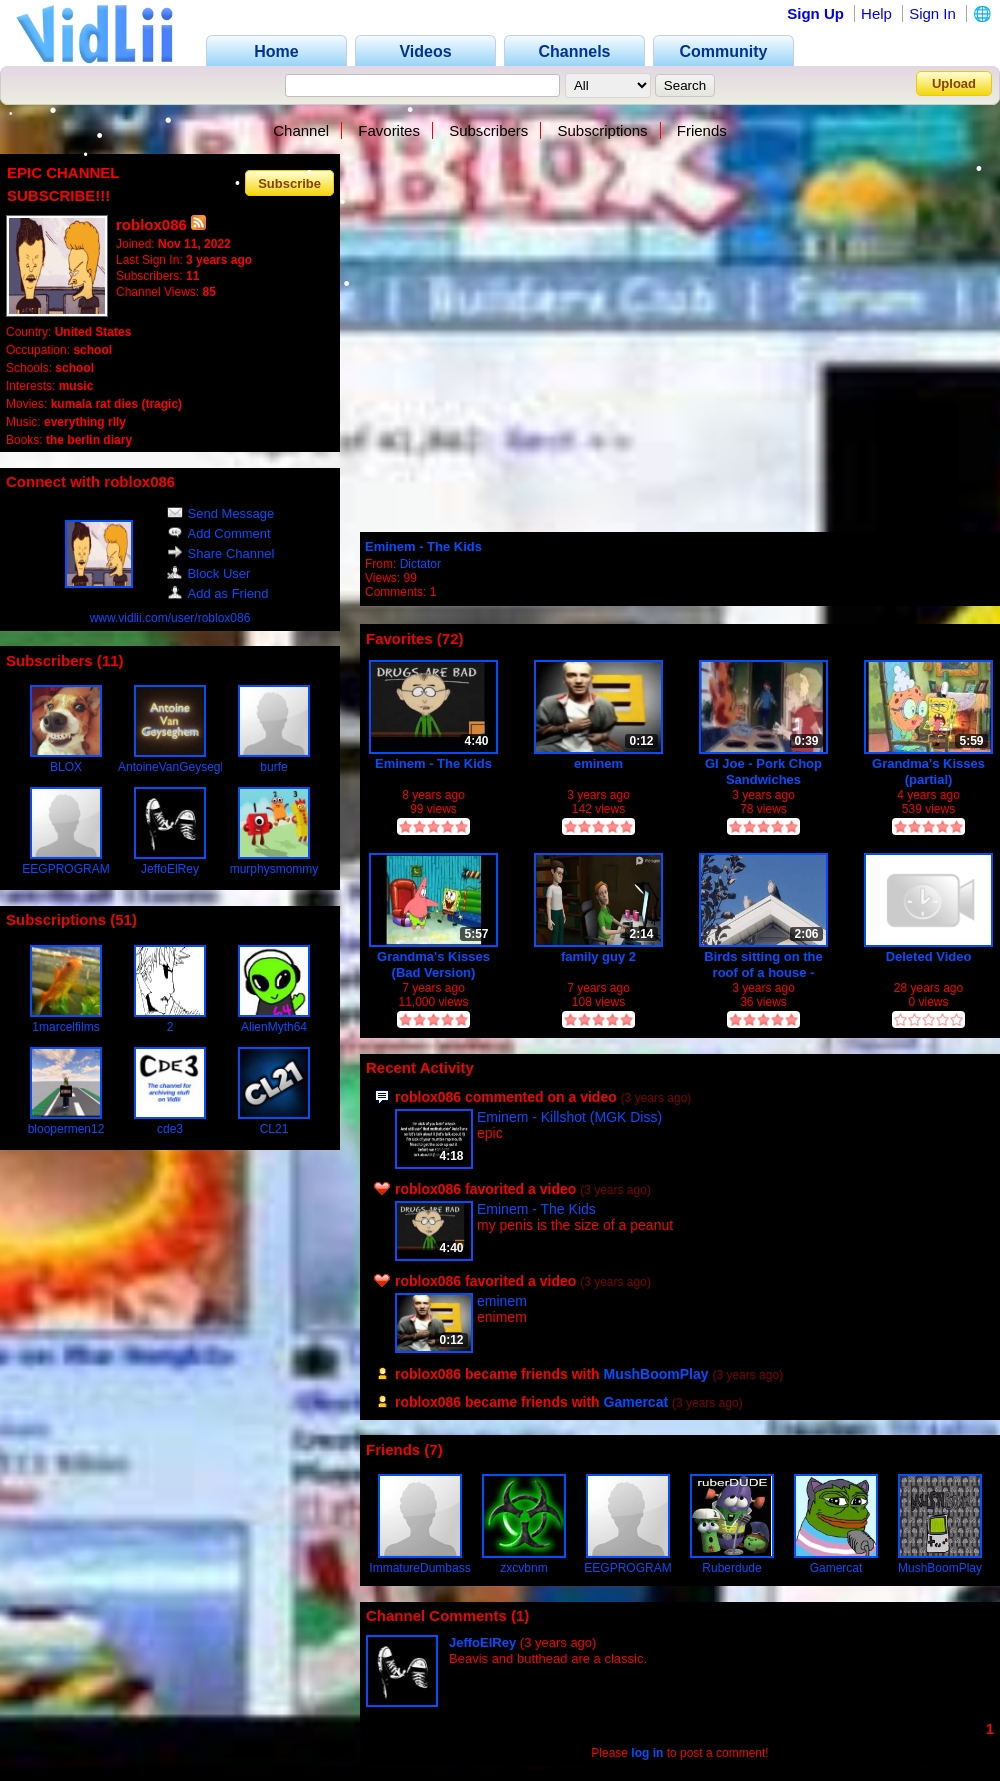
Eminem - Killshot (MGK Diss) (569, 1117)
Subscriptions (603, 130)
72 (450, 638)
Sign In (932, 13)
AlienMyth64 (274, 1027)
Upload (954, 83)
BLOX (66, 767)
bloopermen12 (66, 1129)
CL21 (274, 1129)
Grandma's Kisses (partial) (928, 771)
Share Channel (221, 553)
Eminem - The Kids (423, 546)
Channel (301, 130)
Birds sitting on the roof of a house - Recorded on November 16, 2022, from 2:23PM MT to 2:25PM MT (763, 964)
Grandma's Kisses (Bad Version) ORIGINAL (433, 964)
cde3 (170, 1129)
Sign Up (815, 13)
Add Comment (219, 533)
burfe (273, 767)
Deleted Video (929, 956)
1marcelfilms (65, 1027)
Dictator (420, 564)
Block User (209, 573)
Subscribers (488, 130)
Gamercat (636, 1402)
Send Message (221, 513)
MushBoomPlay (656, 1374)
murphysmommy (274, 869)
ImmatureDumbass (419, 1568)
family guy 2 (598, 956)
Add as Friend (218, 593)
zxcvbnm (523, 1568)
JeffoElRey (170, 869)
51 (123, 919)
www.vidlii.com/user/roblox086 (170, 618)
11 (110, 660)
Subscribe (289, 182)
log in (647, 1753)
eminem (598, 763)
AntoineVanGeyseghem (181, 767)
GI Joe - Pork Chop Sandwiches (763, 771)
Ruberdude (731, 1568)
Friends (702, 130)
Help (876, 13)
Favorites (389, 130)
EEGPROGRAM (65, 869)
